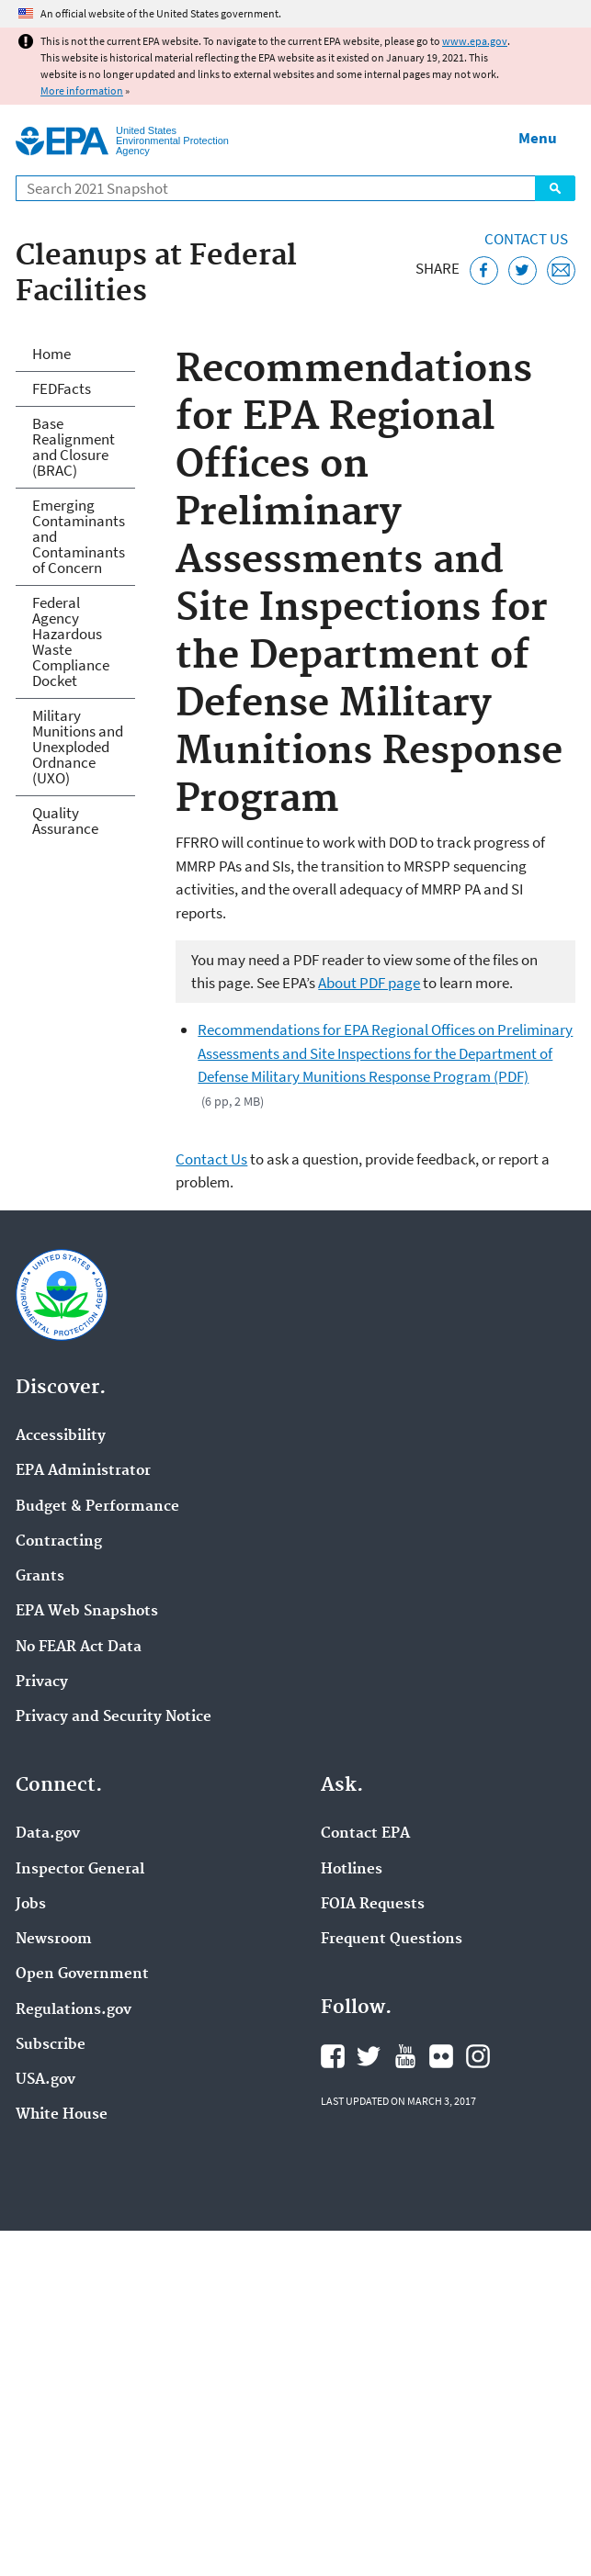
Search (555, 188)
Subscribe (50, 2045)
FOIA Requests (373, 1904)
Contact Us (526, 239)
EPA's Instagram (478, 2056)
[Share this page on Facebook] (484, 270)
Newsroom (54, 1939)
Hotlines (351, 1870)
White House (62, 2115)
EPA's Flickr (441, 2056)
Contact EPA (365, 1834)
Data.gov (48, 1834)
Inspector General (80, 1870)
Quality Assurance (65, 820)
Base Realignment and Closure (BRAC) (73, 446)
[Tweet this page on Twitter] (522, 270)
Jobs (31, 1904)
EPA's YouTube (405, 2056)
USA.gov (45, 2080)
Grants (40, 1577)
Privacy (42, 1682)
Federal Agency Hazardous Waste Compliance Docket (70, 641)
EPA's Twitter (369, 2056)
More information (81, 90)
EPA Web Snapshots (87, 1611)
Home (51, 353)
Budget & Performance (97, 1507)
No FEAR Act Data (79, 1647)
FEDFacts (61, 388)
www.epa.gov (474, 41)
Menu (537, 138)
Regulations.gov (73, 2010)
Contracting (59, 1542)
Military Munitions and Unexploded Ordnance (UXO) (77, 746)
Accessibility (61, 1436)
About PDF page (369, 983)
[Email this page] (561, 270)
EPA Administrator (83, 1471)
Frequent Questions (391, 1939)
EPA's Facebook (333, 2056)
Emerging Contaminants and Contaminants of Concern (78, 536)
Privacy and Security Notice (113, 1717)
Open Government (82, 1974)
